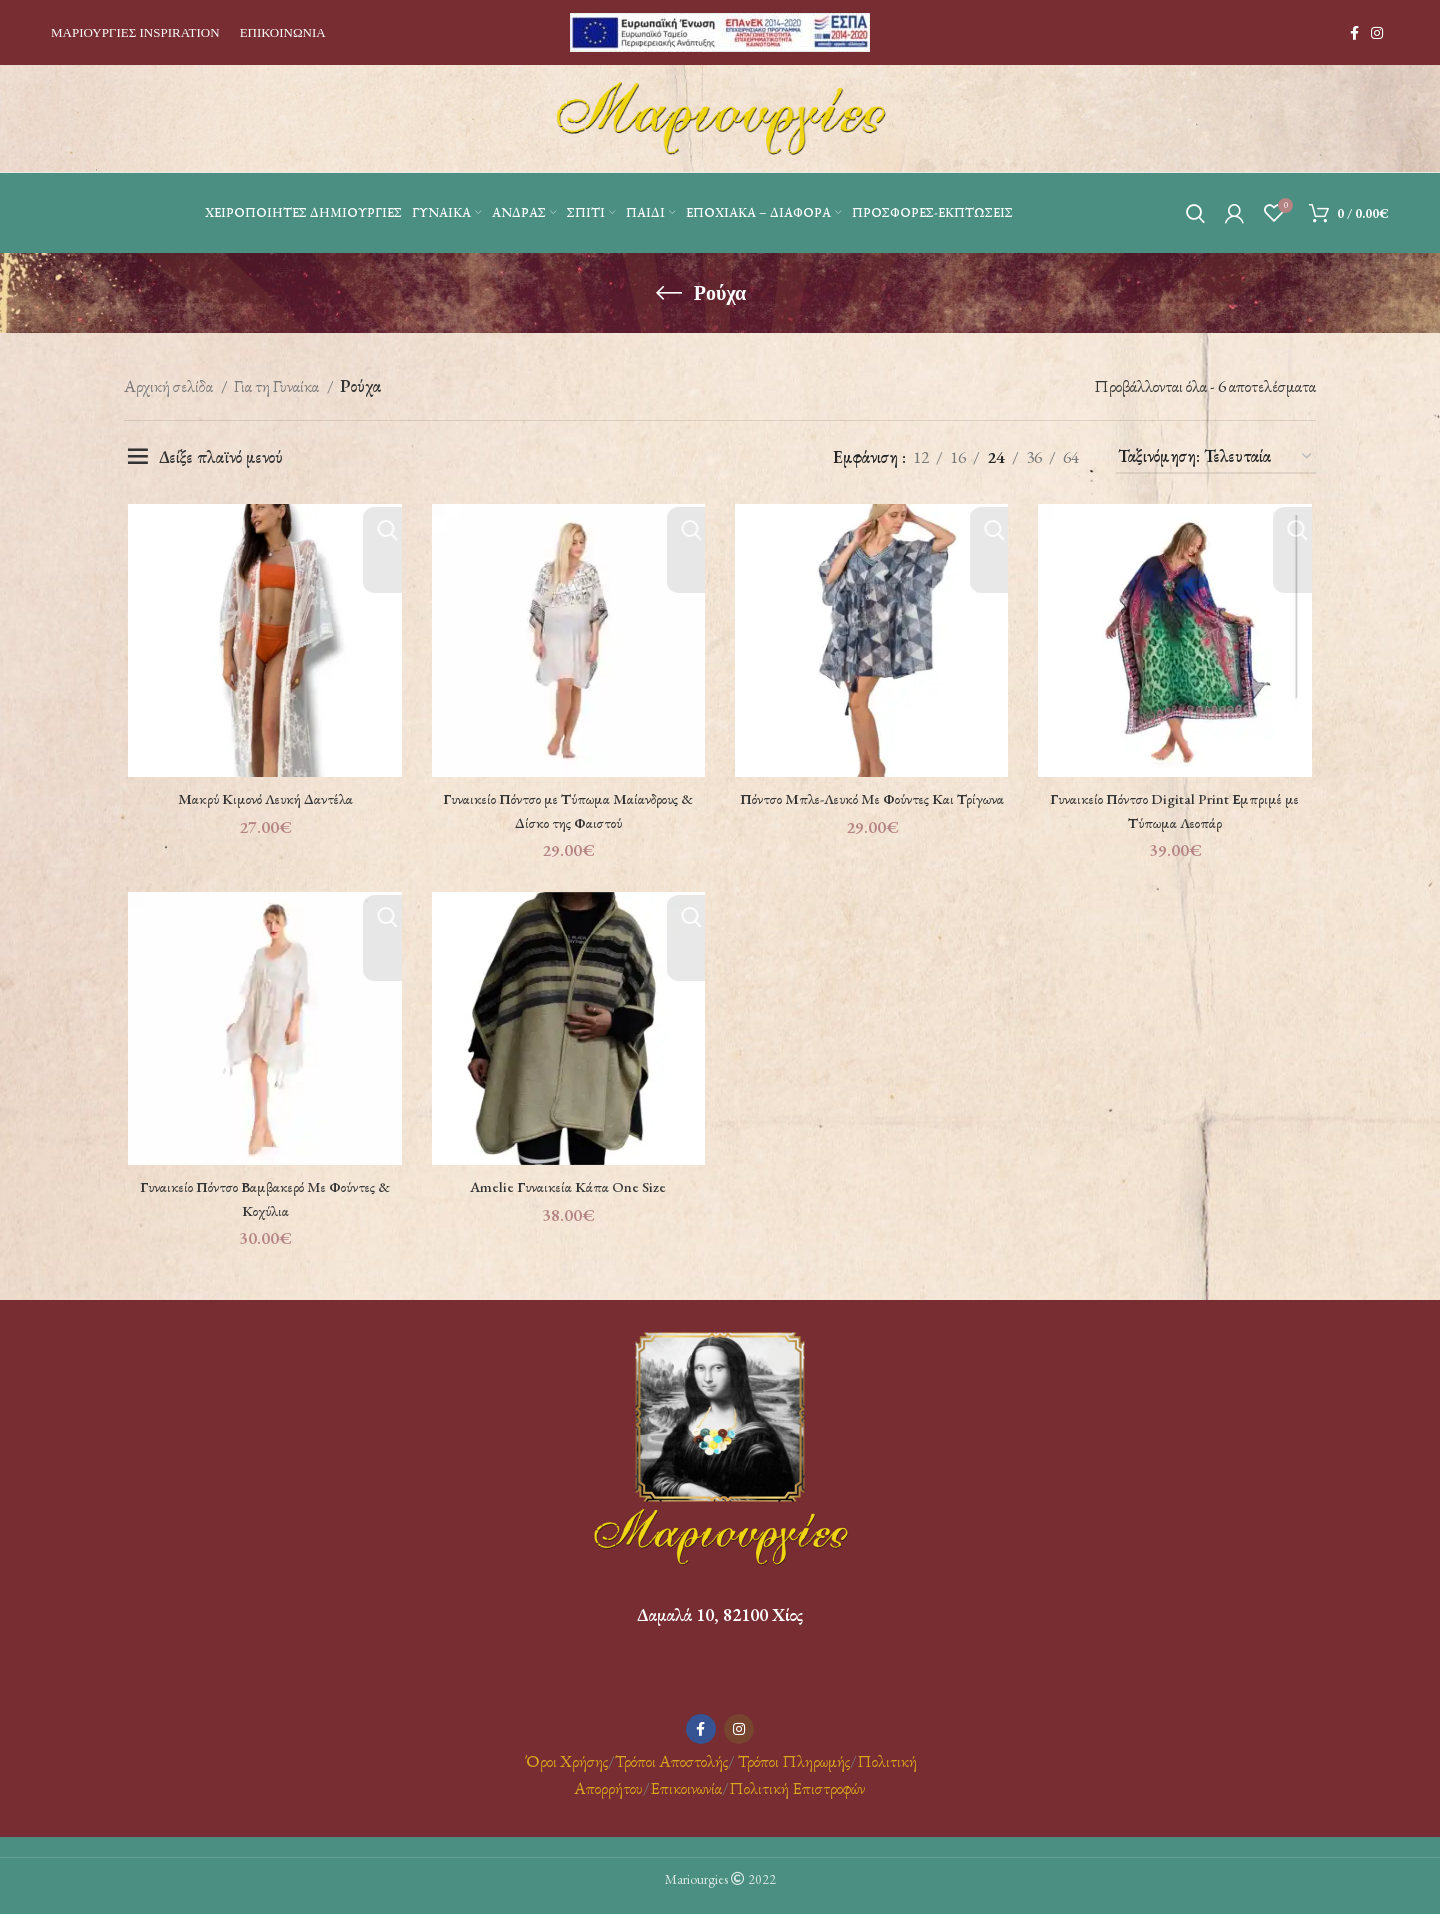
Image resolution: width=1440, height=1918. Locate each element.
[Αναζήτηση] (1195, 213)
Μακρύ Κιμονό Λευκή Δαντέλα (261, 800)
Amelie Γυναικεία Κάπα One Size (567, 1190)
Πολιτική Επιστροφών (797, 1793)
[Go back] (669, 293)
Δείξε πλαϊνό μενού (221, 457)
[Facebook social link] (1354, 33)
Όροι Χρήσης (565, 1765)
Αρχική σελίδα (170, 386)
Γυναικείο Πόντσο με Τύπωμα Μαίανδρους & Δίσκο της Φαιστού (567, 812)
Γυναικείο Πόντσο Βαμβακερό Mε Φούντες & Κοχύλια (262, 1202)
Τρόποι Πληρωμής (794, 1765)
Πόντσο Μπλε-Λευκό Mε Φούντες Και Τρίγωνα (873, 812)
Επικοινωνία (686, 1793)
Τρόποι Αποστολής (671, 1765)
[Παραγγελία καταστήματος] (1216, 457)
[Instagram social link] (1377, 33)
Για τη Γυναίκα (278, 386)
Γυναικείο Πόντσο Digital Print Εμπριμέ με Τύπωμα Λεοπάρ (1178, 812)
